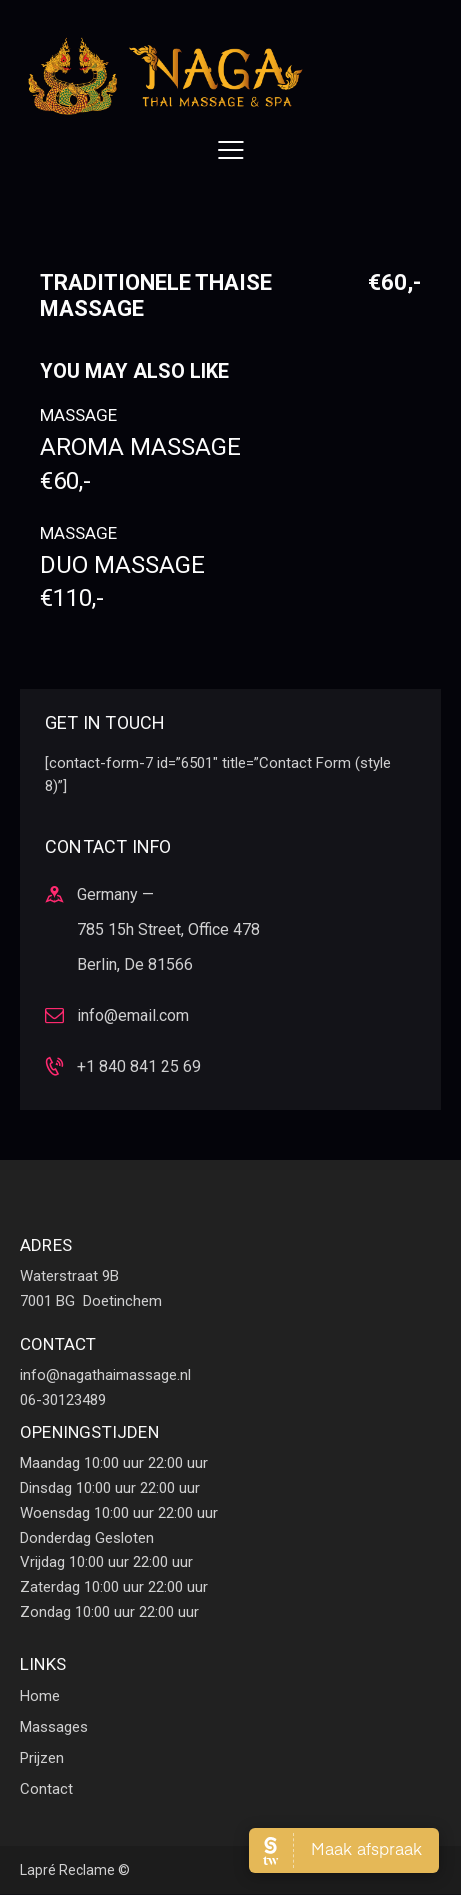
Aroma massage (230, 464)
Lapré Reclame (67, 1870)
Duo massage (230, 582)
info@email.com (133, 1015)
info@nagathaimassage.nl (105, 1375)
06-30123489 (63, 1400)
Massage (78, 415)
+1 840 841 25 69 (139, 1066)
